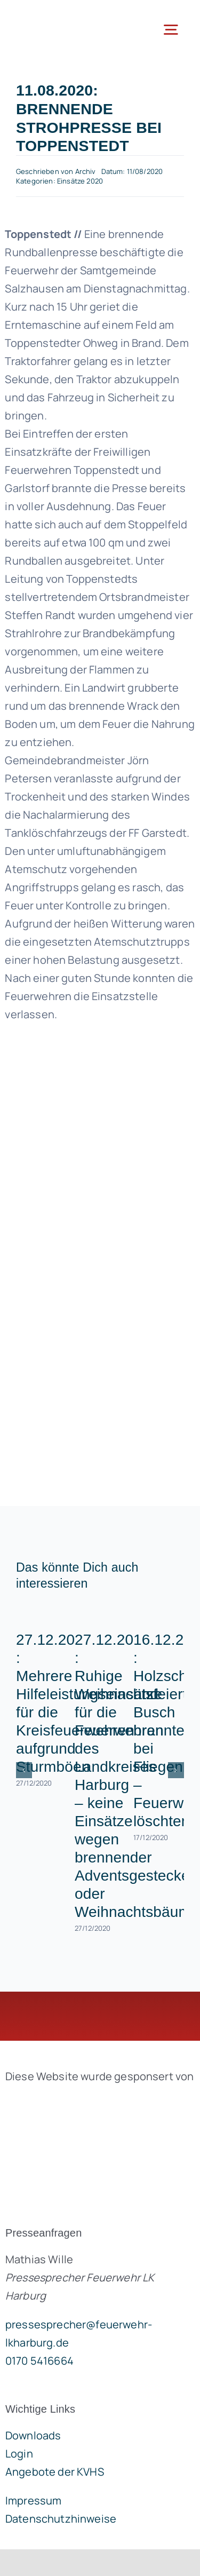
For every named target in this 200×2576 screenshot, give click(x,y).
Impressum (33, 2500)
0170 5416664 (39, 2360)
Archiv (85, 171)
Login (19, 2453)
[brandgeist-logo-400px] (85, 2101)
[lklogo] (53, 16)
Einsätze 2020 (80, 181)
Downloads (33, 2435)
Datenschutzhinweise (60, 2518)
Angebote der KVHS (54, 2471)
